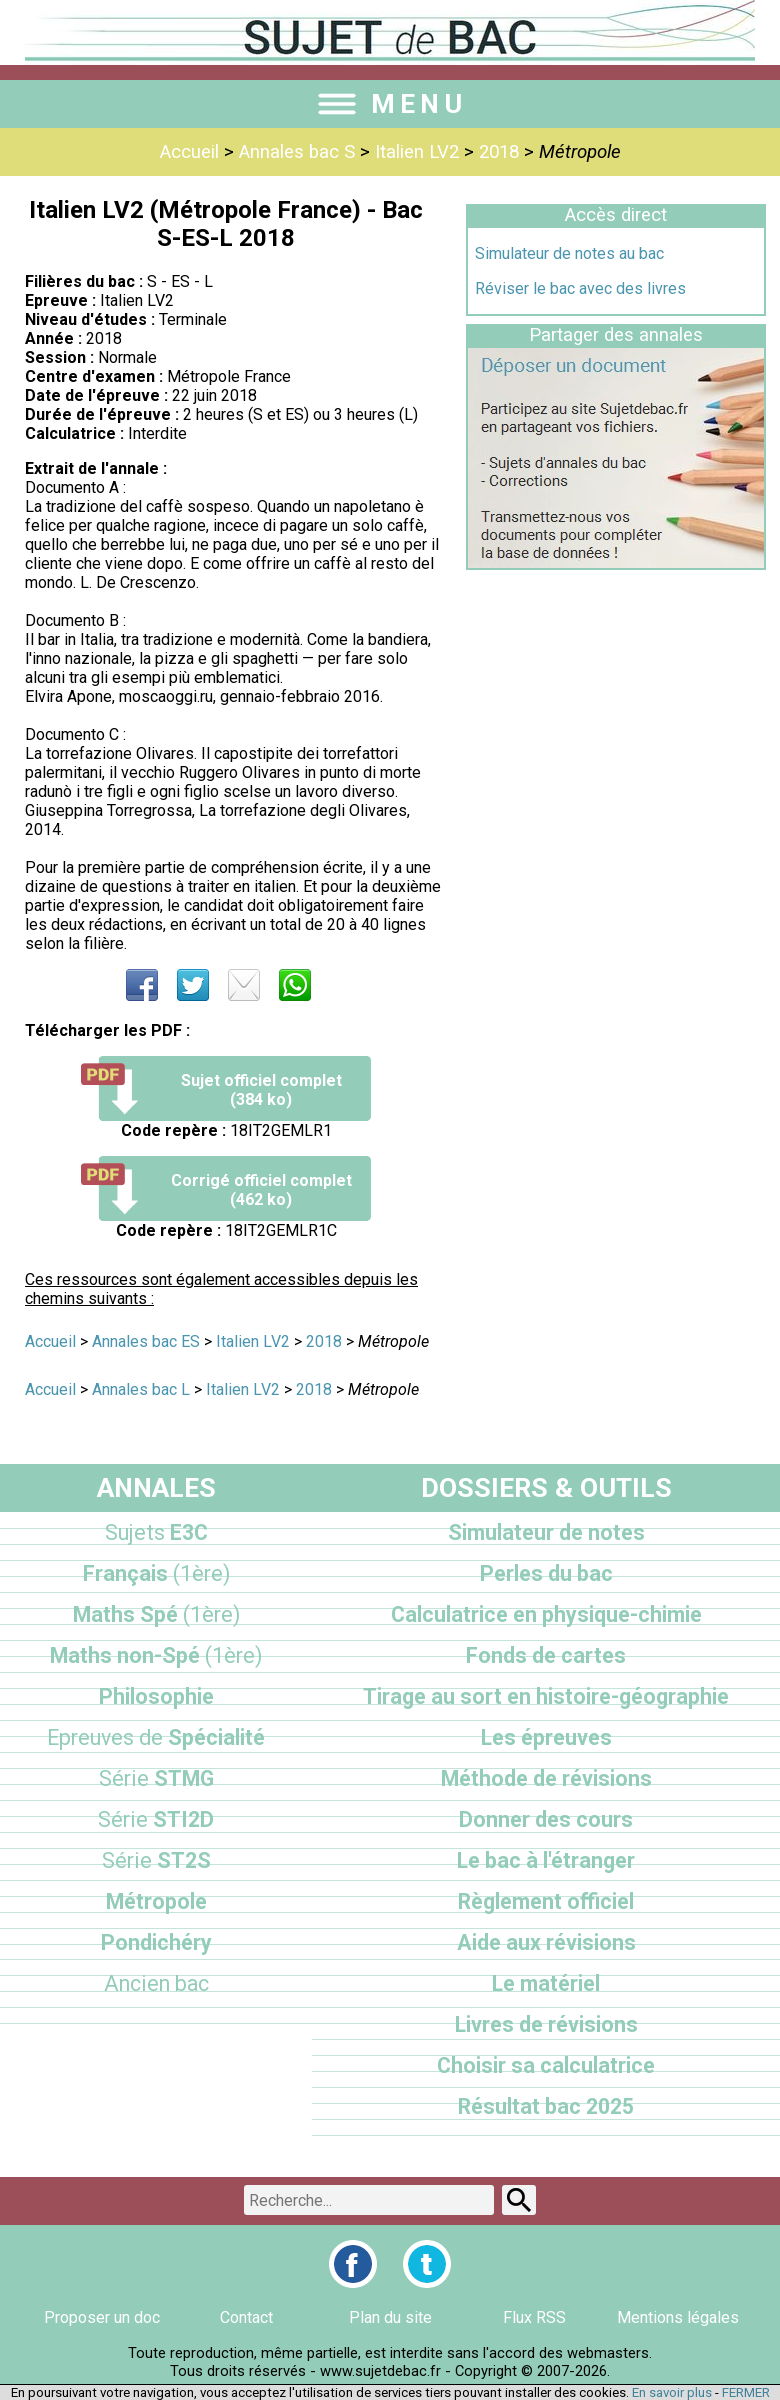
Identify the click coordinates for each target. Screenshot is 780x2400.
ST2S (156, 1860)
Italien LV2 (417, 152)
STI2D (156, 1819)
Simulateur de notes (546, 1532)
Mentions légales (678, 2317)
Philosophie (156, 1696)
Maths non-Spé (156, 1655)
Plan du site (390, 2317)
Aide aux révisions (546, 1942)
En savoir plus (672, 2392)
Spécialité (156, 1737)
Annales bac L (141, 1389)
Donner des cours (546, 1819)
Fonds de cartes (546, 1655)
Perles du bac (546, 1573)
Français (156, 1573)
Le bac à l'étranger (546, 1860)
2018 (499, 152)
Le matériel (546, 1983)
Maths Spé (156, 1614)
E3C (156, 1532)
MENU (390, 104)
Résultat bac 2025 (546, 2106)
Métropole (156, 1901)
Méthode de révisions (546, 1778)
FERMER (746, 2392)
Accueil (189, 152)
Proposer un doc (102, 2317)
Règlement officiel (546, 1901)
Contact (246, 2317)
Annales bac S (297, 152)
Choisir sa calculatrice (546, 2065)
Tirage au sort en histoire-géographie (546, 1696)
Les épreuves (546, 1737)
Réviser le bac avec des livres (580, 288)
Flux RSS (534, 2317)
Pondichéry (156, 1942)
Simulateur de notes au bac (569, 253)
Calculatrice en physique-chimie (546, 1614)
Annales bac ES (146, 1341)
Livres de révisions (546, 2024)
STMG (156, 1778)
